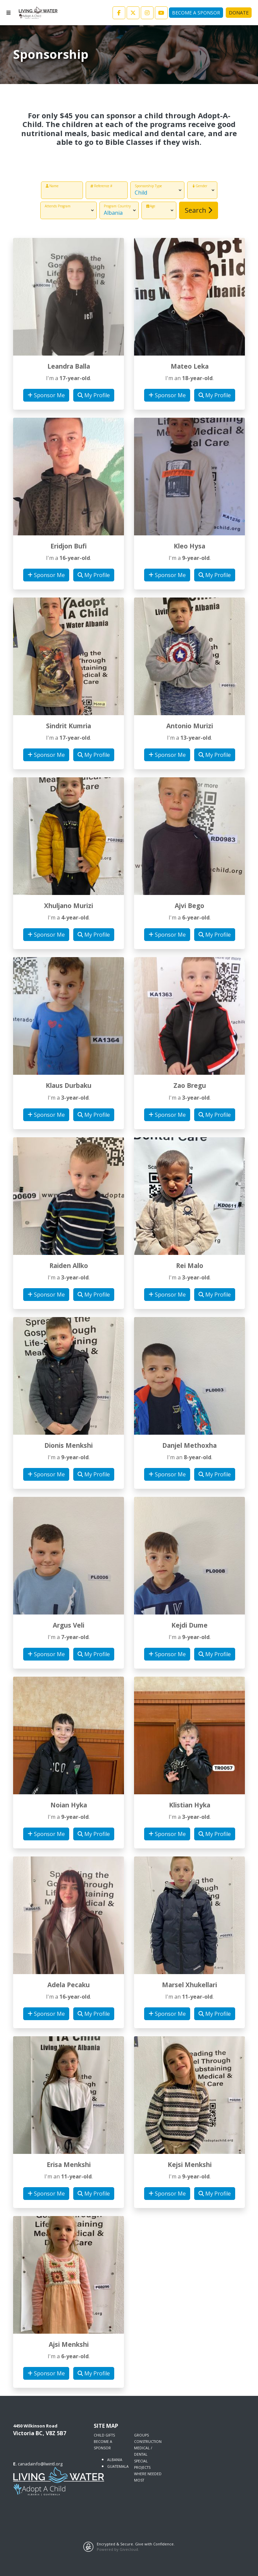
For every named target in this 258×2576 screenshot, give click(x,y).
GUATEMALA (118, 2466)
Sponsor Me (46, 395)
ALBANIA (114, 2459)
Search (198, 210)
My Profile (94, 395)
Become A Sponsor (196, 12)
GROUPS (141, 2435)
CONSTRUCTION (148, 2441)
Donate (239, 12)
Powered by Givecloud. (118, 2549)
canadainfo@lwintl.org (40, 2464)
